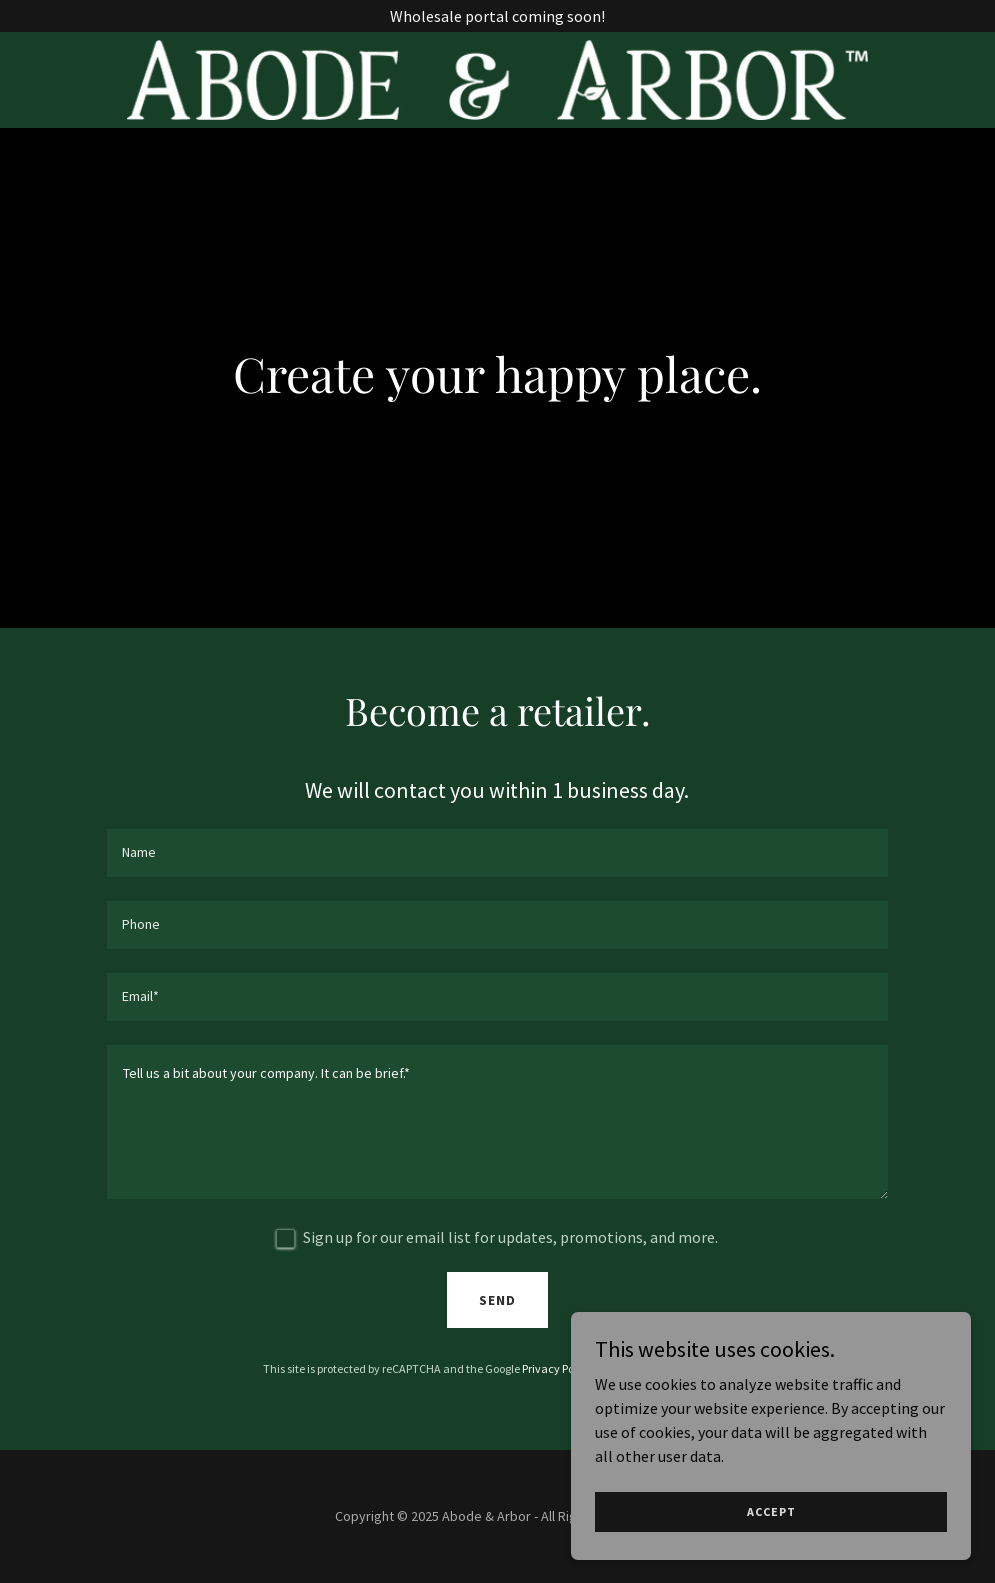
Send (497, 1300)
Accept (771, 1511)
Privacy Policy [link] (557, 1368)
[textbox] (497, 853)
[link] (497, 80)
